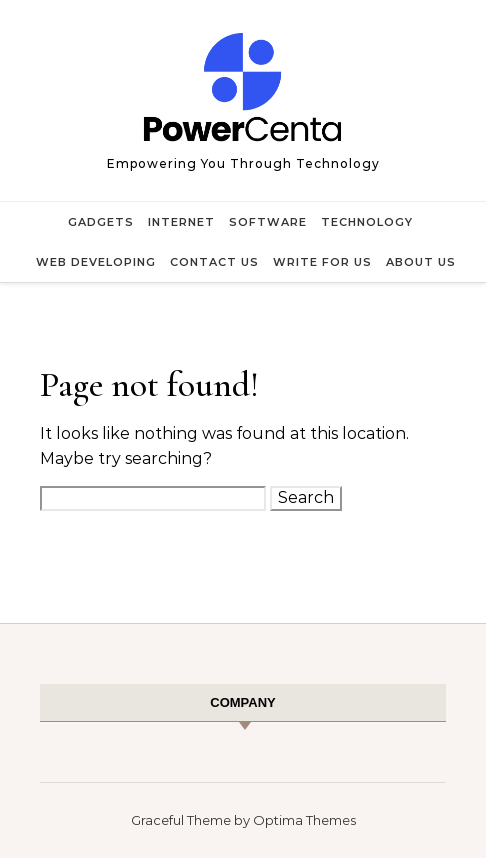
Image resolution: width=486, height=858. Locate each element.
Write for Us (322, 262)
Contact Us (214, 262)
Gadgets (101, 222)
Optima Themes (304, 820)
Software (268, 222)
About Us (421, 262)
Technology (367, 222)
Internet (181, 222)
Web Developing (96, 262)
